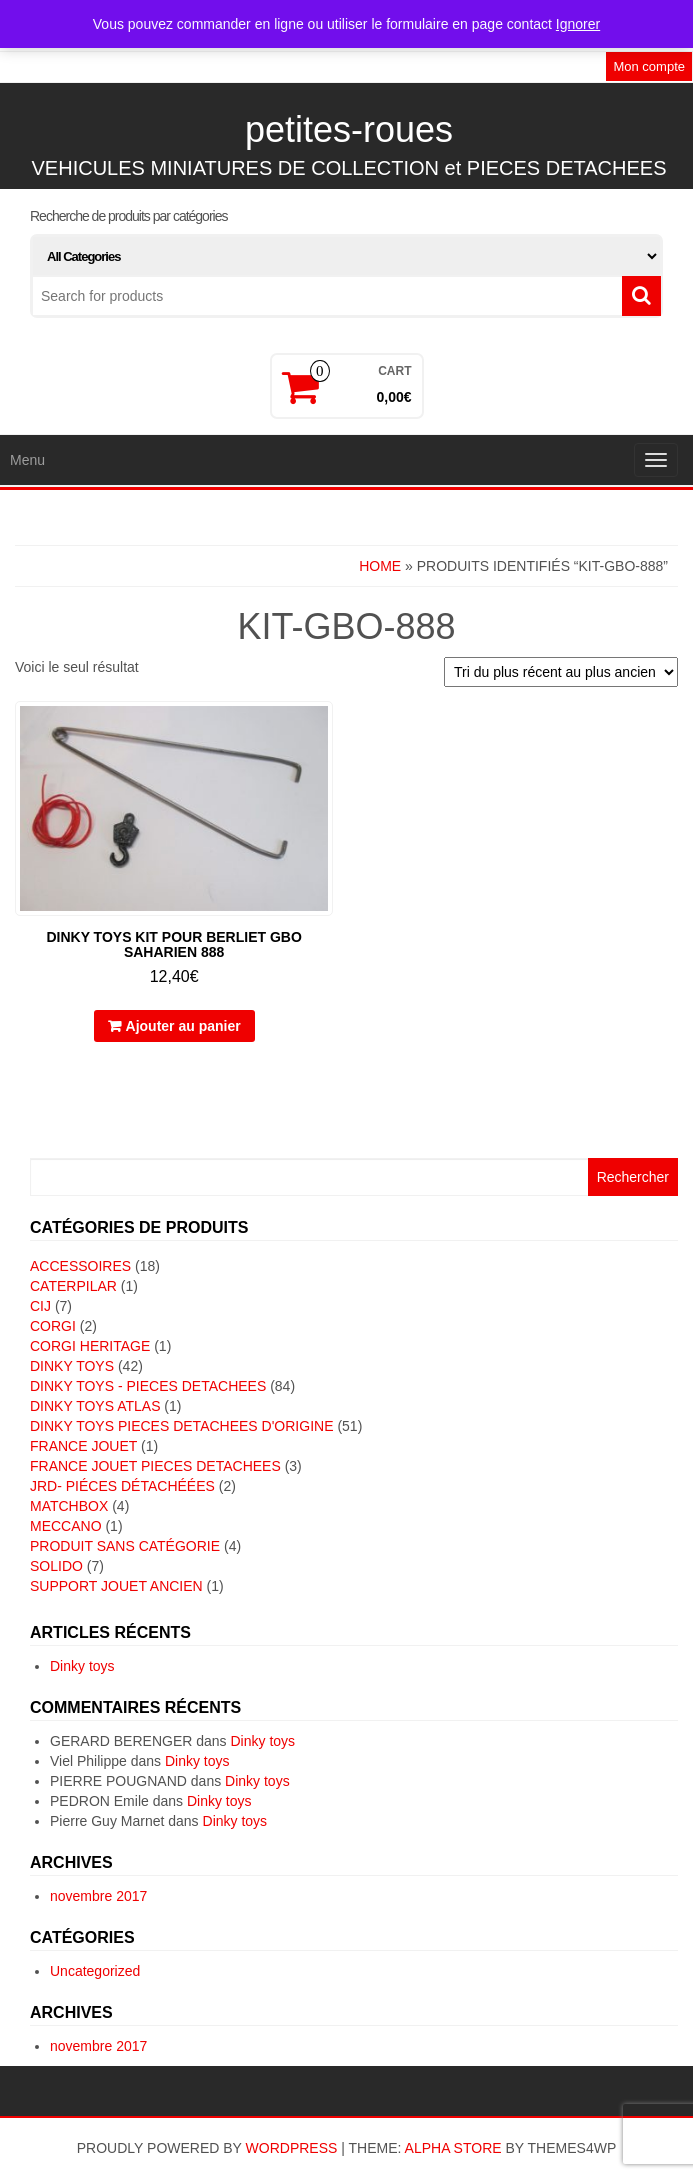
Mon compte (649, 66)
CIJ (40, 1306)
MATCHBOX (69, 1506)
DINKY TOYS (72, 1366)
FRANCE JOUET (83, 1446)
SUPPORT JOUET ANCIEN (116, 1586)
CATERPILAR (73, 1286)
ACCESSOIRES (80, 1266)
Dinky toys (82, 1666)
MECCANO (66, 1526)
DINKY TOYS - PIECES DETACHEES (148, 1386)
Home (380, 566)
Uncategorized (95, 1971)
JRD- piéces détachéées (122, 1486)
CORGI (53, 1326)
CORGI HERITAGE (90, 1346)
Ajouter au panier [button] (183, 1026)
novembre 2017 (98, 1896)
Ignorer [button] (578, 24)
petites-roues (349, 129)
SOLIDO (56, 1566)
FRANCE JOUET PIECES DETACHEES (155, 1466)
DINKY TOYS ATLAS (95, 1406)
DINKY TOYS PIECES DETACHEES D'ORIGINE (182, 1426)
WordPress (292, 2148)
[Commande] (561, 672)
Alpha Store (453, 2148)
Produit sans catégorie (125, 1546)
